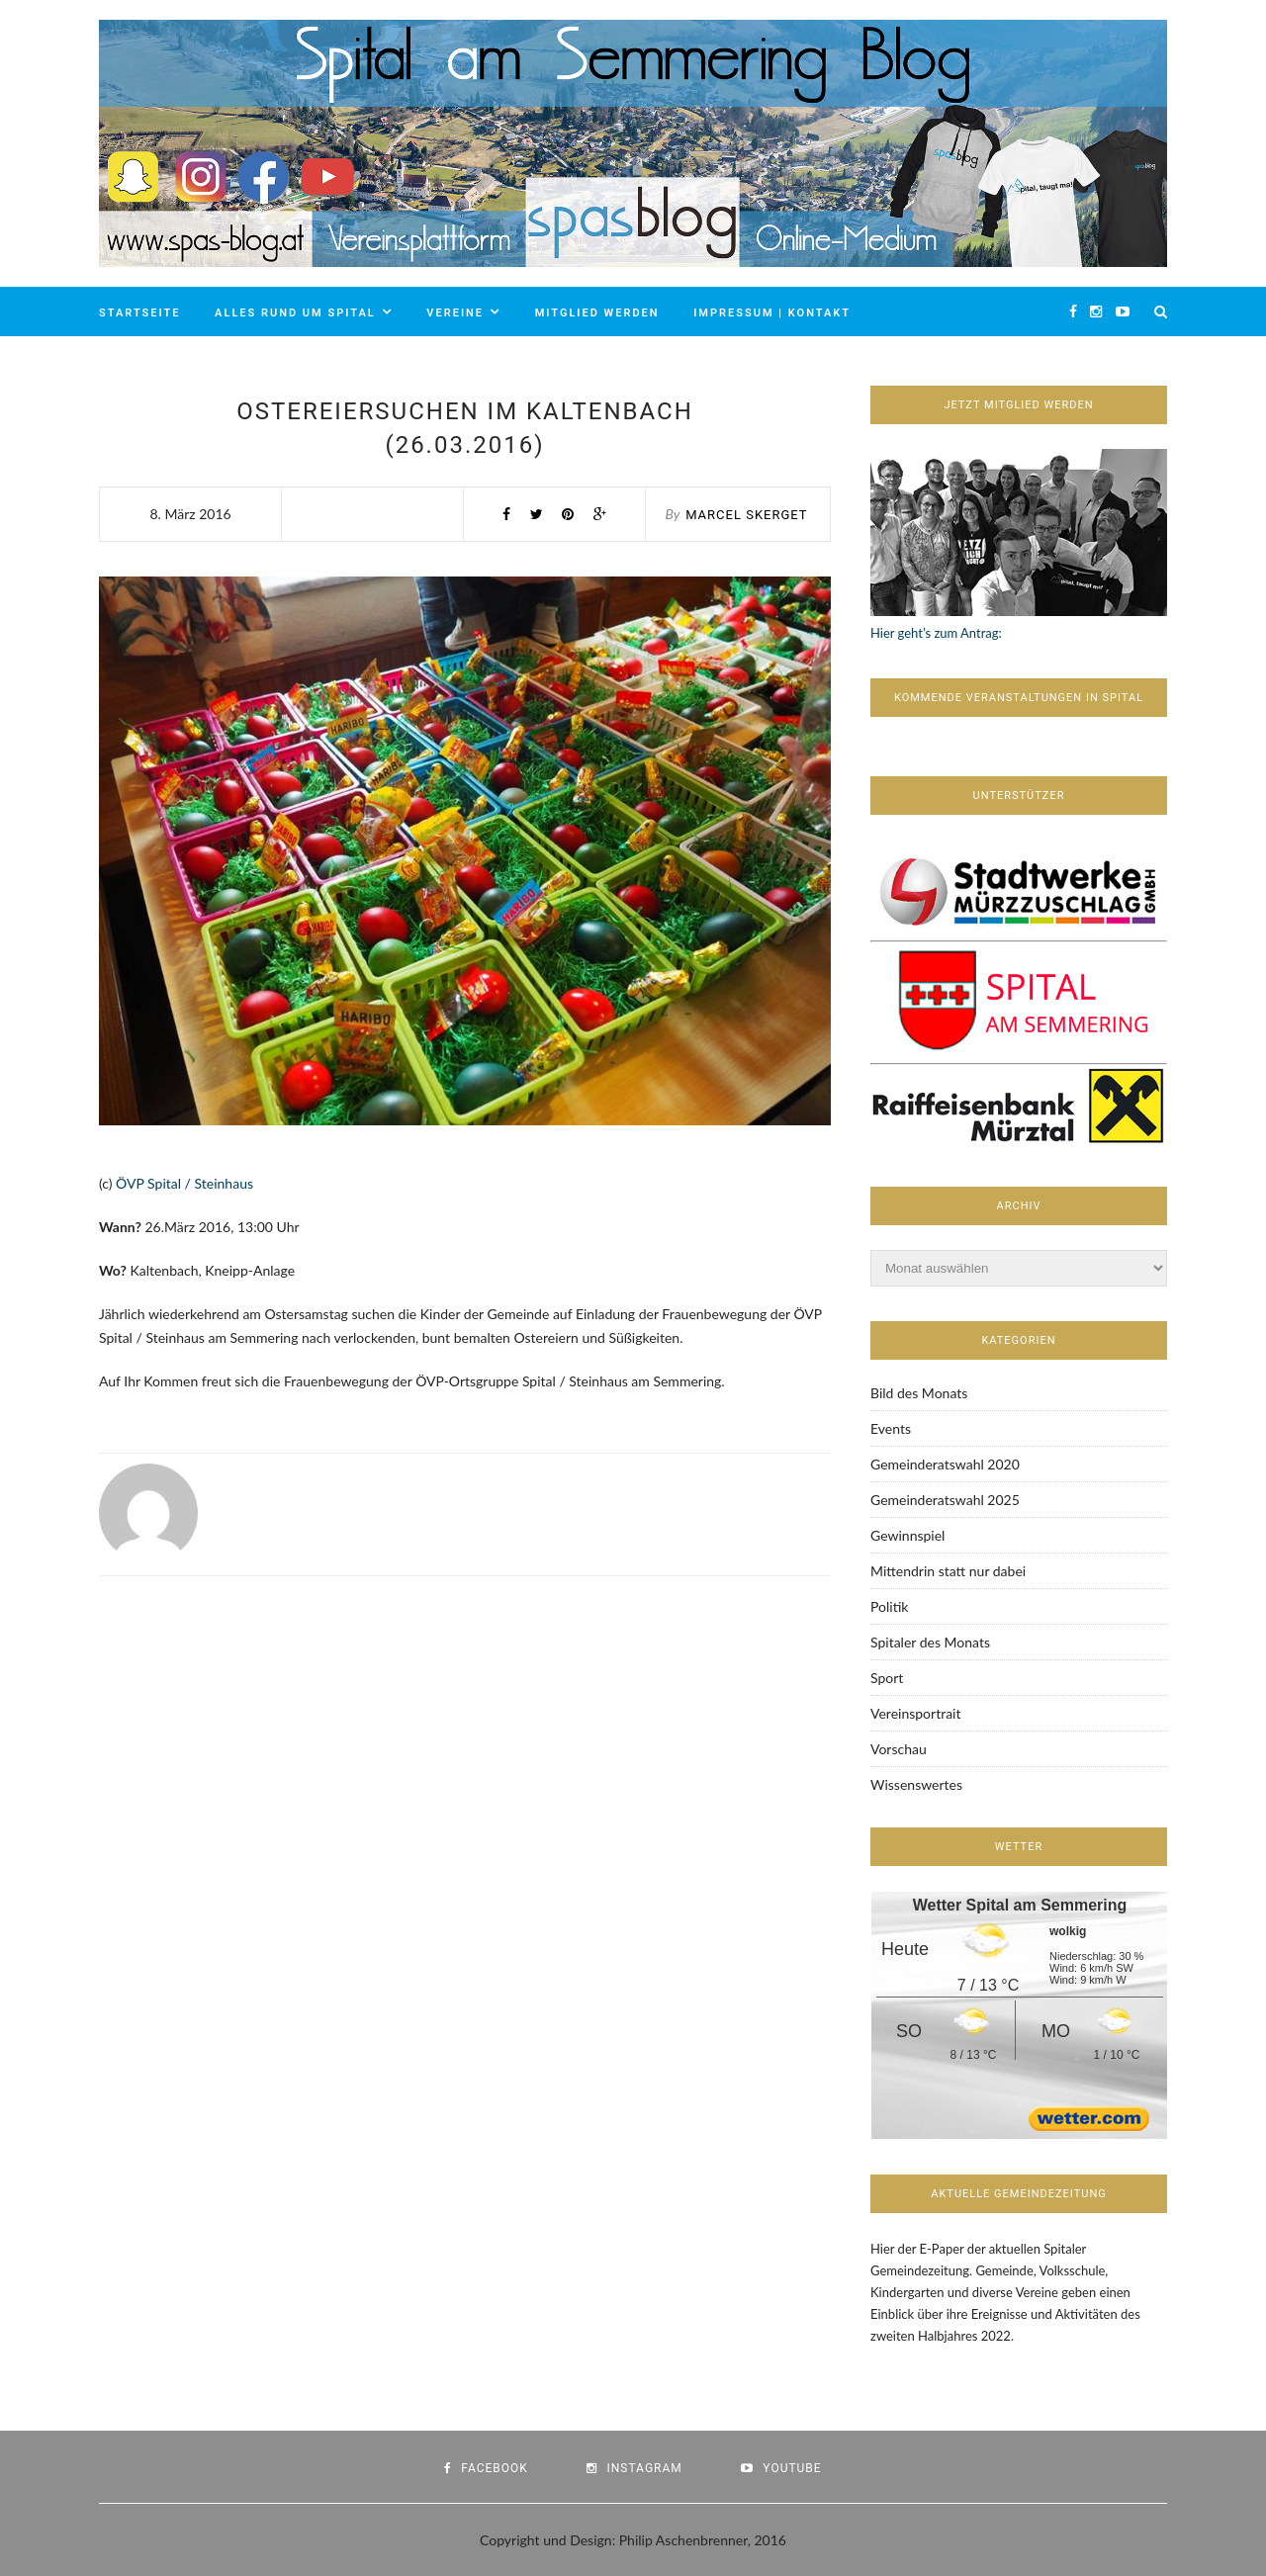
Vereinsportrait (915, 1713)
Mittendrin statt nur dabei (948, 1570)
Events (890, 1428)
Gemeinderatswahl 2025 (945, 1499)
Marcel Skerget (746, 514)
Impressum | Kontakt (772, 313)
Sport (886, 1677)
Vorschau (898, 1748)
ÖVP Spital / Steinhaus (184, 1183)
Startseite (140, 313)
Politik (889, 1606)
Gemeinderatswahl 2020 (945, 1464)
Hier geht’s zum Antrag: (936, 633)
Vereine (455, 313)
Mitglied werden (597, 313)
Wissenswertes (916, 1784)
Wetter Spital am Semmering (1020, 1905)
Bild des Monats (918, 1392)
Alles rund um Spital (295, 313)
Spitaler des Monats (930, 1642)
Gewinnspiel (907, 1535)
